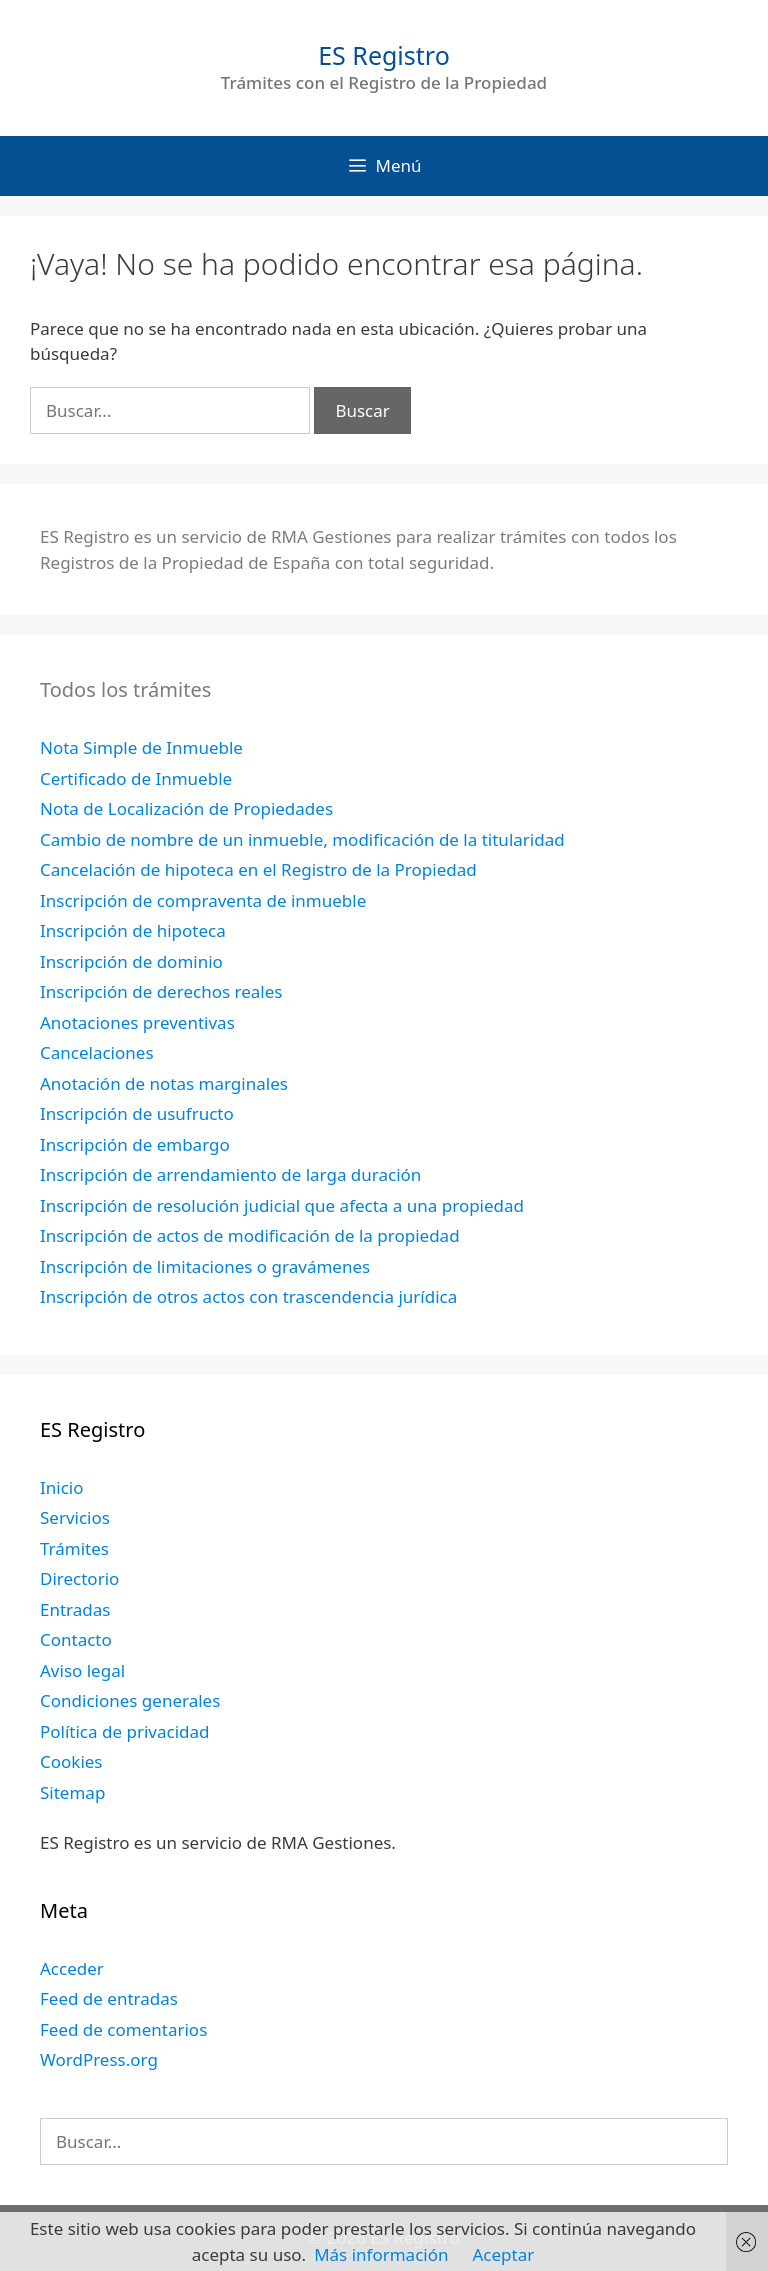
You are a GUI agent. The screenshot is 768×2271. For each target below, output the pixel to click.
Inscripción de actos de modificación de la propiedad (250, 1235)
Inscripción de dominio (131, 961)
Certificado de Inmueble (136, 778)
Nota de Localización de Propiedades (186, 808)
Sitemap (72, 1792)
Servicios (75, 1517)
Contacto (76, 1639)
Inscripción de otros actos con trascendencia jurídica (248, 1296)
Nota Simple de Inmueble (141, 747)
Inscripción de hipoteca (133, 930)
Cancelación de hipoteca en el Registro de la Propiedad (258, 869)
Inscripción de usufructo (137, 1113)
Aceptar (503, 2254)
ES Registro (384, 55)
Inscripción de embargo (135, 1144)
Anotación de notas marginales (164, 1083)
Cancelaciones (97, 1052)
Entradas (75, 1609)
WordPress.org (99, 2059)
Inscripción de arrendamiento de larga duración (230, 1174)
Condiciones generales (130, 1700)
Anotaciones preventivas (137, 1022)
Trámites (74, 1548)
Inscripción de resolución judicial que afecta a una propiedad (282, 1205)
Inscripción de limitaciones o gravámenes (205, 1266)
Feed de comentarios (123, 2029)
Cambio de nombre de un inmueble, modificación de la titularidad (302, 839)
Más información (381, 2254)
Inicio (62, 1487)
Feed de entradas (109, 1998)
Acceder (72, 1968)
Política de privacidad (124, 1731)
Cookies (71, 1761)
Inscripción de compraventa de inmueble (203, 900)
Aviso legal (82, 1670)
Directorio (79, 1578)
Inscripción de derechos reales (161, 991)
